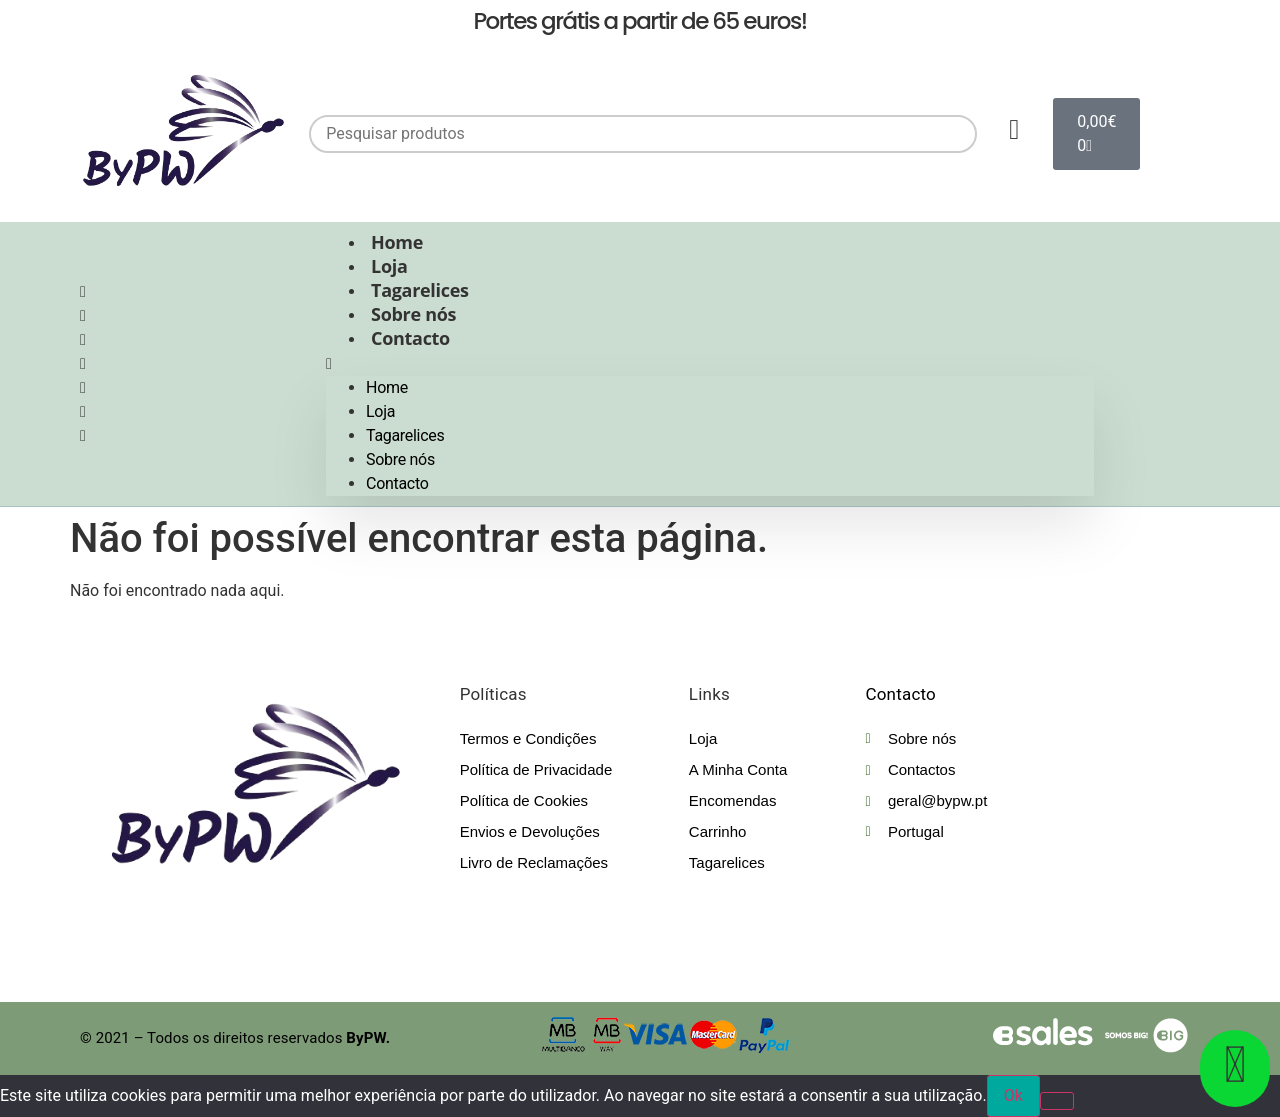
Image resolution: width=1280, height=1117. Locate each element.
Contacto (410, 338)
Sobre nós (413, 314)
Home (397, 242)
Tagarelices (420, 290)
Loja (389, 266)
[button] (710, 364)
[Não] (1057, 1101)
